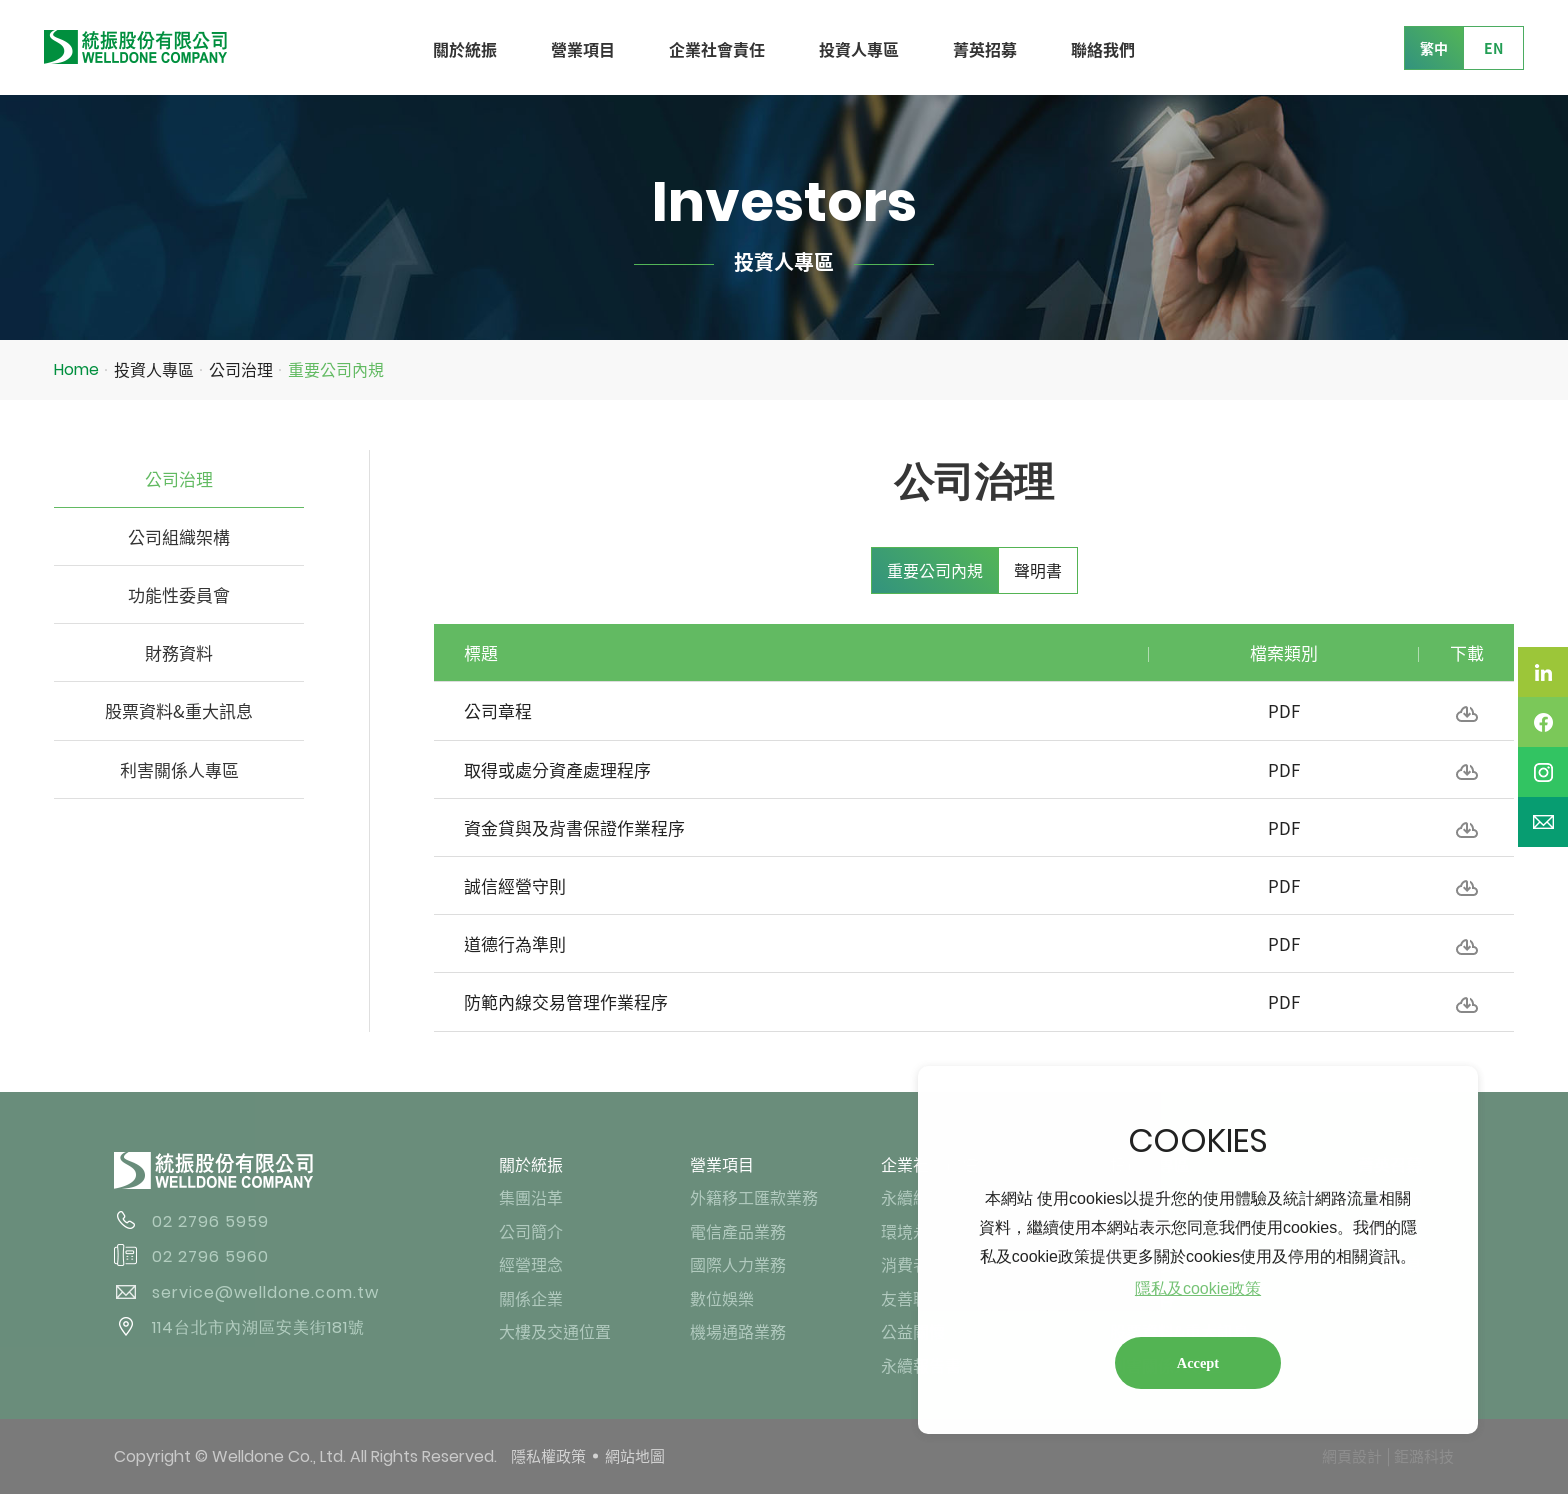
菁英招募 (985, 49)
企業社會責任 (717, 49)
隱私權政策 (548, 1456)
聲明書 (1038, 570)
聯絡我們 (1103, 49)
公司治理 (241, 369)
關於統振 (465, 49)
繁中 (1434, 48)
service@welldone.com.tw (265, 1292)
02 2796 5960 (210, 1256)
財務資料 (179, 652)
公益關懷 (913, 1331)
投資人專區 (859, 49)
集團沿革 (531, 1197)
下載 (1467, 714)
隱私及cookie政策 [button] (1198, 1288)
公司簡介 (531, 1231)
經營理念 (531, 1264)
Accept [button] (1198, 1363)
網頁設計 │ (1358, 1456)
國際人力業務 (738, 1264)
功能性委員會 (179, 594)
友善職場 (913, 1298)
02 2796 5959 (210, 1221)
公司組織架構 (179, 536)
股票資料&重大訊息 (179, 710)
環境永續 (913, 1231)
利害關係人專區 (179, 769)
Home (76, 369)
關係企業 (531, 1298)
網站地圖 (635, 1456)
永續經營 (913, 1197)
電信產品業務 (738, 1231)
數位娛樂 (722, 1298)
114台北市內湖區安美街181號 (258, 1327)
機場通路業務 (738, 1331)
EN (1493, 48)
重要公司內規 (336, 369)
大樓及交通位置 (555, 1331)
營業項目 (583, 49)
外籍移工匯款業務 (754, 1197)
